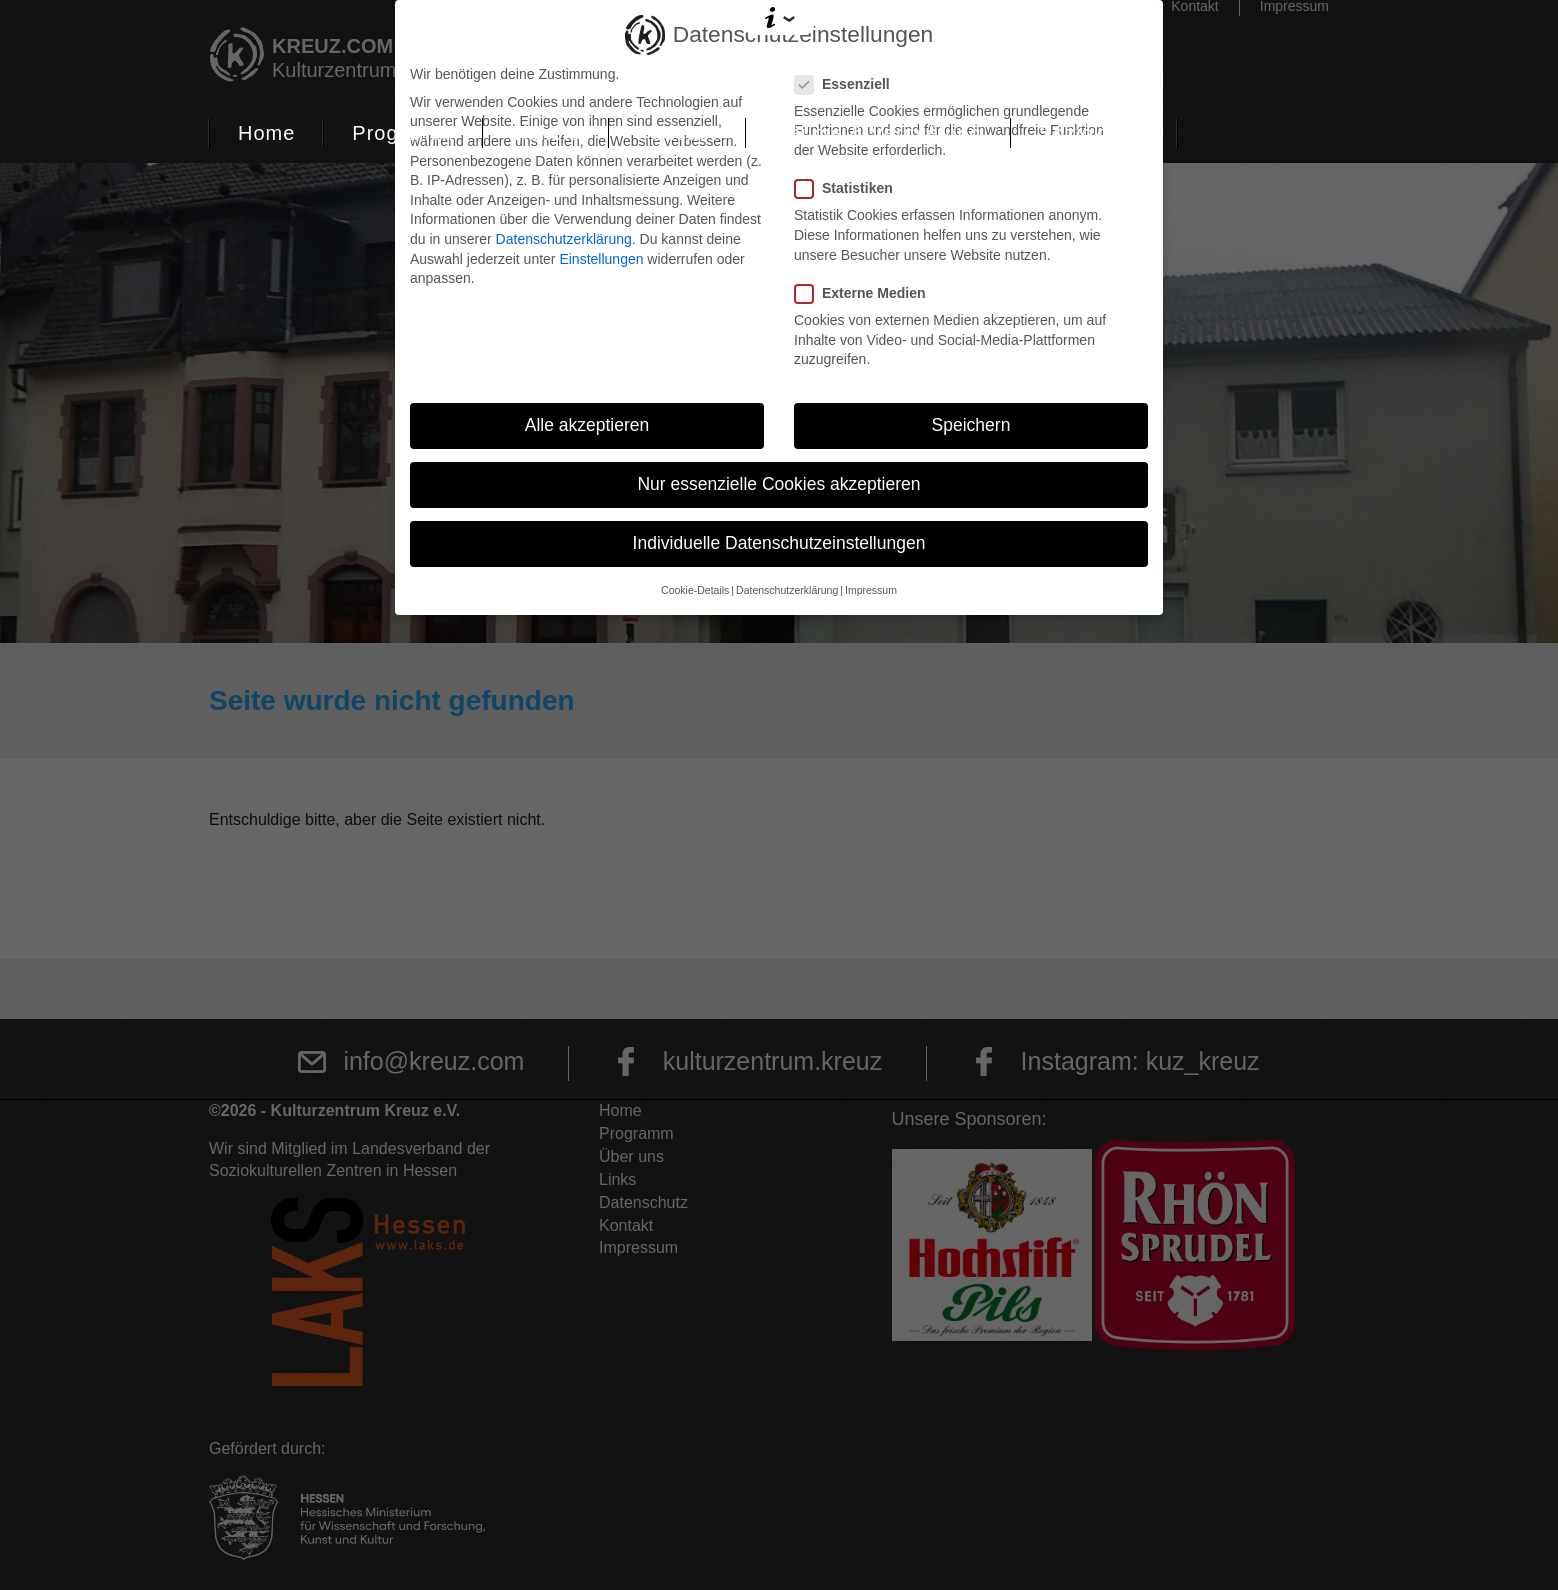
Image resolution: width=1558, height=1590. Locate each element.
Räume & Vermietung (878, 133)
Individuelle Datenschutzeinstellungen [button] (779, 543)
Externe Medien (866, 293)
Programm (402, 133)
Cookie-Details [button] (695, 590)
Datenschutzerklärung (564, 239)
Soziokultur (1094, 133)
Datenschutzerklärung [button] (787, 590)
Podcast (676, 133)
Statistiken (850, 188)
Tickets (546, 133)
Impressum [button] (871, 590)
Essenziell (848, 84)
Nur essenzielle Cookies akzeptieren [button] (778, 484)
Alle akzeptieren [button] (587, 425)
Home (266, 133)
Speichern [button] (971, 425)
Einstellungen (601, 259)
